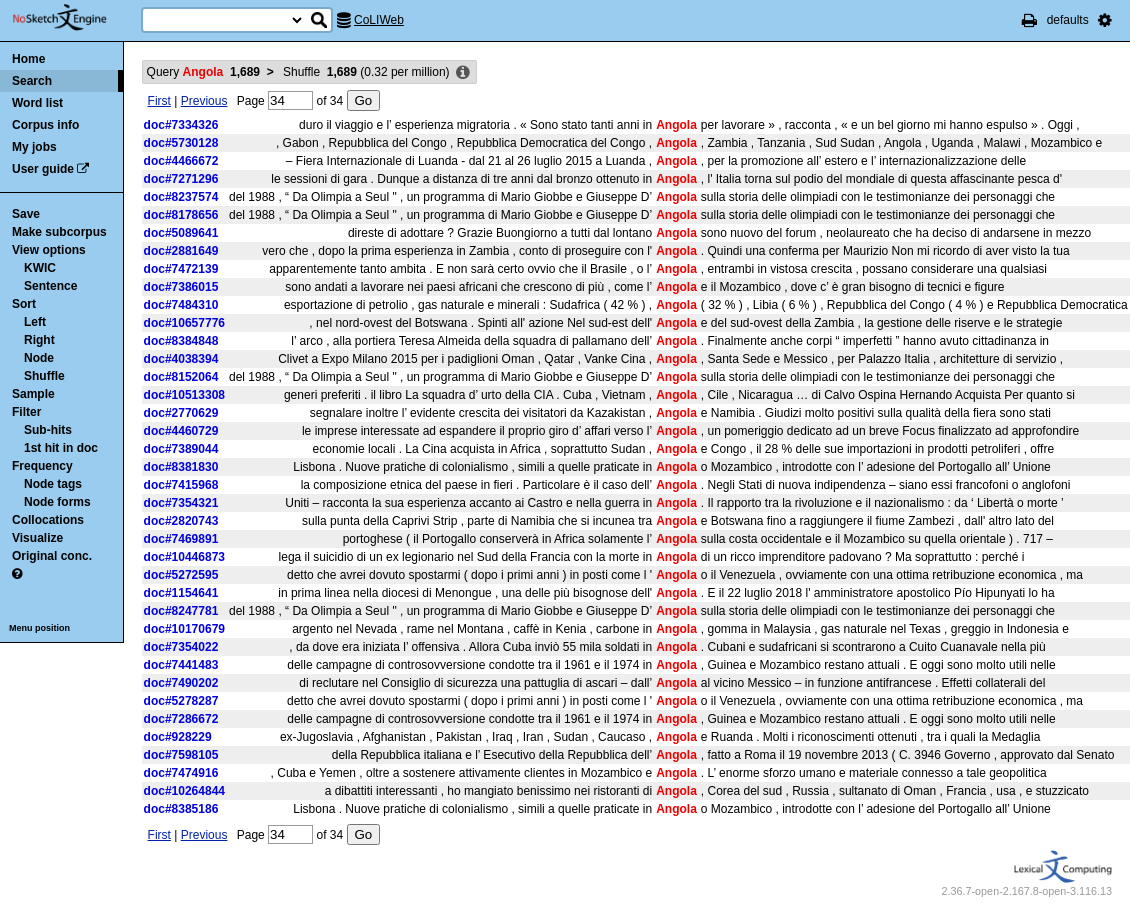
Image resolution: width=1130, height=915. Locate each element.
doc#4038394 (181, 359)
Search (32, 81)
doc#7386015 (181, 287)
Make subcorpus (59, 232)
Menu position (39, 628)
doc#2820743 (181, 521)
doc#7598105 (181, 755)
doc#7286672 (181, 719)
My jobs (34, 147)
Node (39, 358)
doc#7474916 (181, 773)
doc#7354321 (181, 503)
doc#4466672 (181, 161)
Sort (24, 304)
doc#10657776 (184, 323)
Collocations (48, 520)
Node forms (57, 502)
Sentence (50, 286)
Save (26, 214)
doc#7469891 (181, 539)
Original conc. (52, 556)
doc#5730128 (181, 143)
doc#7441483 (181, 665)
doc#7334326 (181, 125)
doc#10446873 (184, 557)
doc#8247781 (181, 611)
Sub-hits (48, 430)
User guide (43, 169)
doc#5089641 (181, 233)
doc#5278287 (181, 701)
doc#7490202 (181, 683)
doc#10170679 (184, 629)
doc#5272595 (181, 575)
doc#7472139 (181, 269)
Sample (33, 394)
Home (28, 59)
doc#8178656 (181, 215)
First (159, 101)
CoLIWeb (379, 20)
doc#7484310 (181, 305)
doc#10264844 (184, 791)
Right (39, 340)
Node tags (53, 484)
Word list (37, 103)
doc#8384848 (181, 341)
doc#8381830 (181, 467)
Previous (204, 101)
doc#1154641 (181, 593)
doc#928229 (178, 737)
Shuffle (44, 376)
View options (49, 250)
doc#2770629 (181, 413)
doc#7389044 (181, 449)
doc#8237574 (181, 197)
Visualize (37, 538)
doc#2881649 (181, 251)
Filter (26, 412)
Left (35, 322)
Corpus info (45, 125)
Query (203, 72)
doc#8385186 (181, 809)
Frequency (42, 466)
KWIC (40, 268)
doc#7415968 (181, 485)
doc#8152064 (181, 377)
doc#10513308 (184, 395)
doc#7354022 (181, 647)
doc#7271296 (181, 179)
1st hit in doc (61, 448)
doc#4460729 (181, 431)
